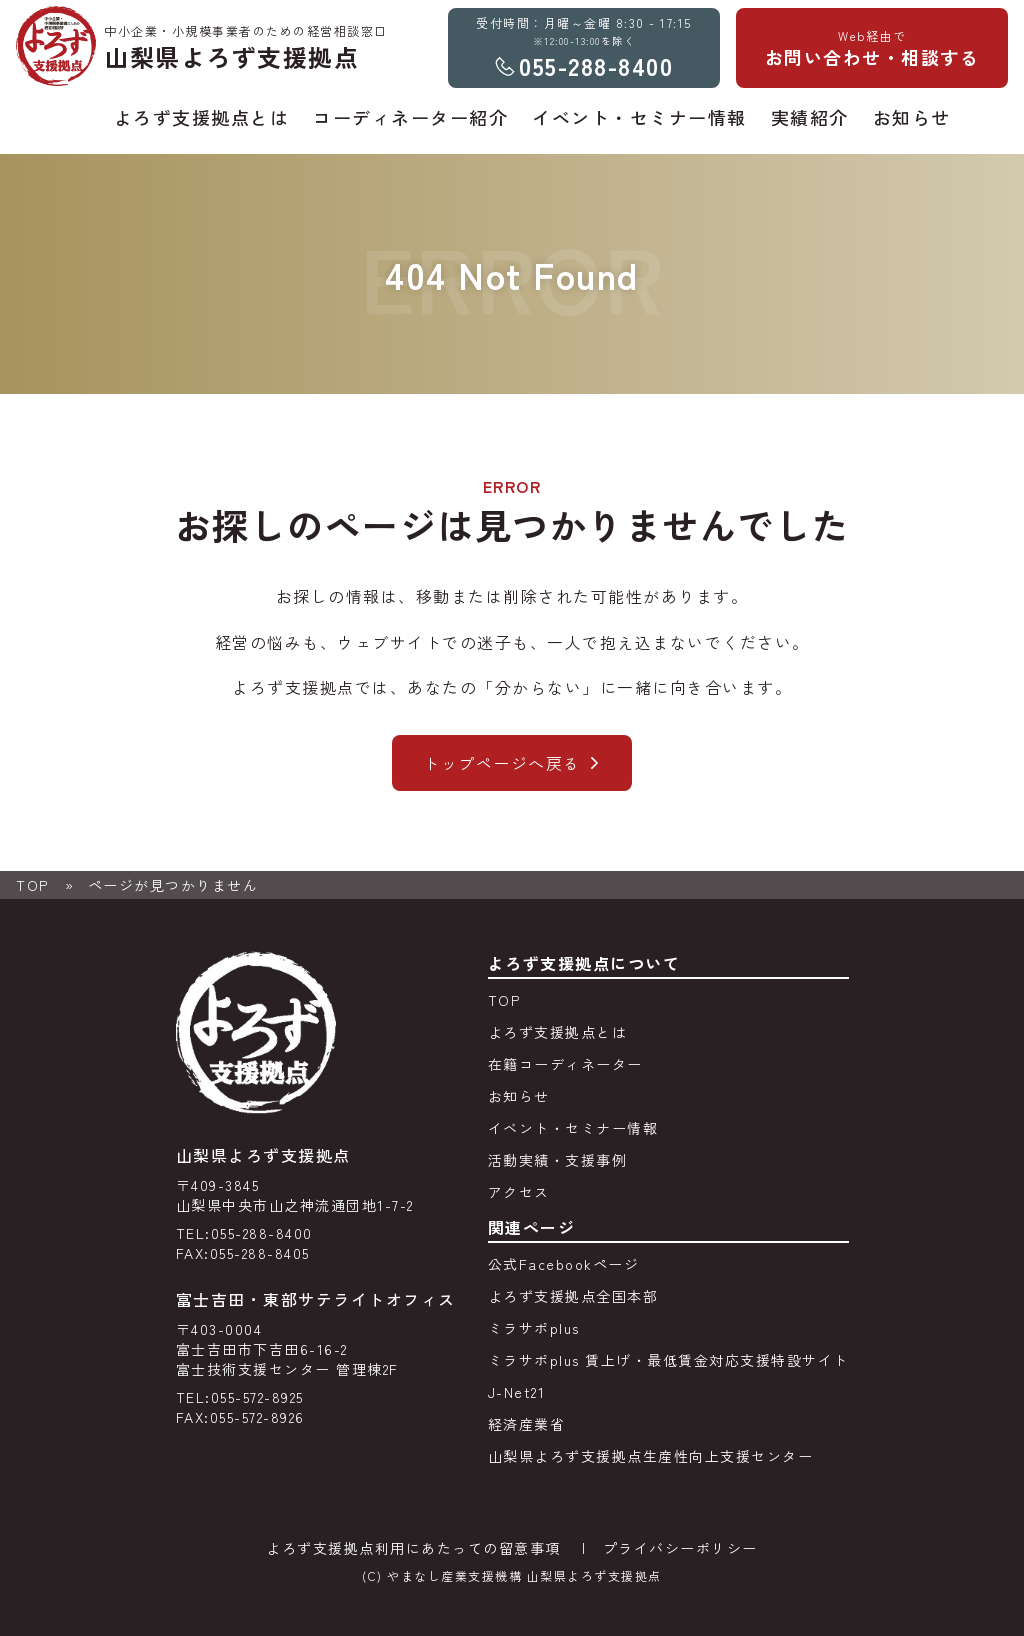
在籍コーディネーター (565, 1064)
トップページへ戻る (502, 763)
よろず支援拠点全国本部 (573, 1296)
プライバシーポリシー (680, 1548)
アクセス (519, 1192)
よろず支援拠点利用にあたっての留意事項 (413, 1548)
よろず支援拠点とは (558, 1032)
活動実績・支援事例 (558, 1160)
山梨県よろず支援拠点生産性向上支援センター (651, 1456)
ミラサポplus (534, 1328)
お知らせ (519, 1096)
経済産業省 (527, 1424)
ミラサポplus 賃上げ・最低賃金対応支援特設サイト (668, 1360)
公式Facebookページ (564, 1264)
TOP (32, 885)
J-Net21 (517, 1392)
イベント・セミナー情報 (573, 1128)
